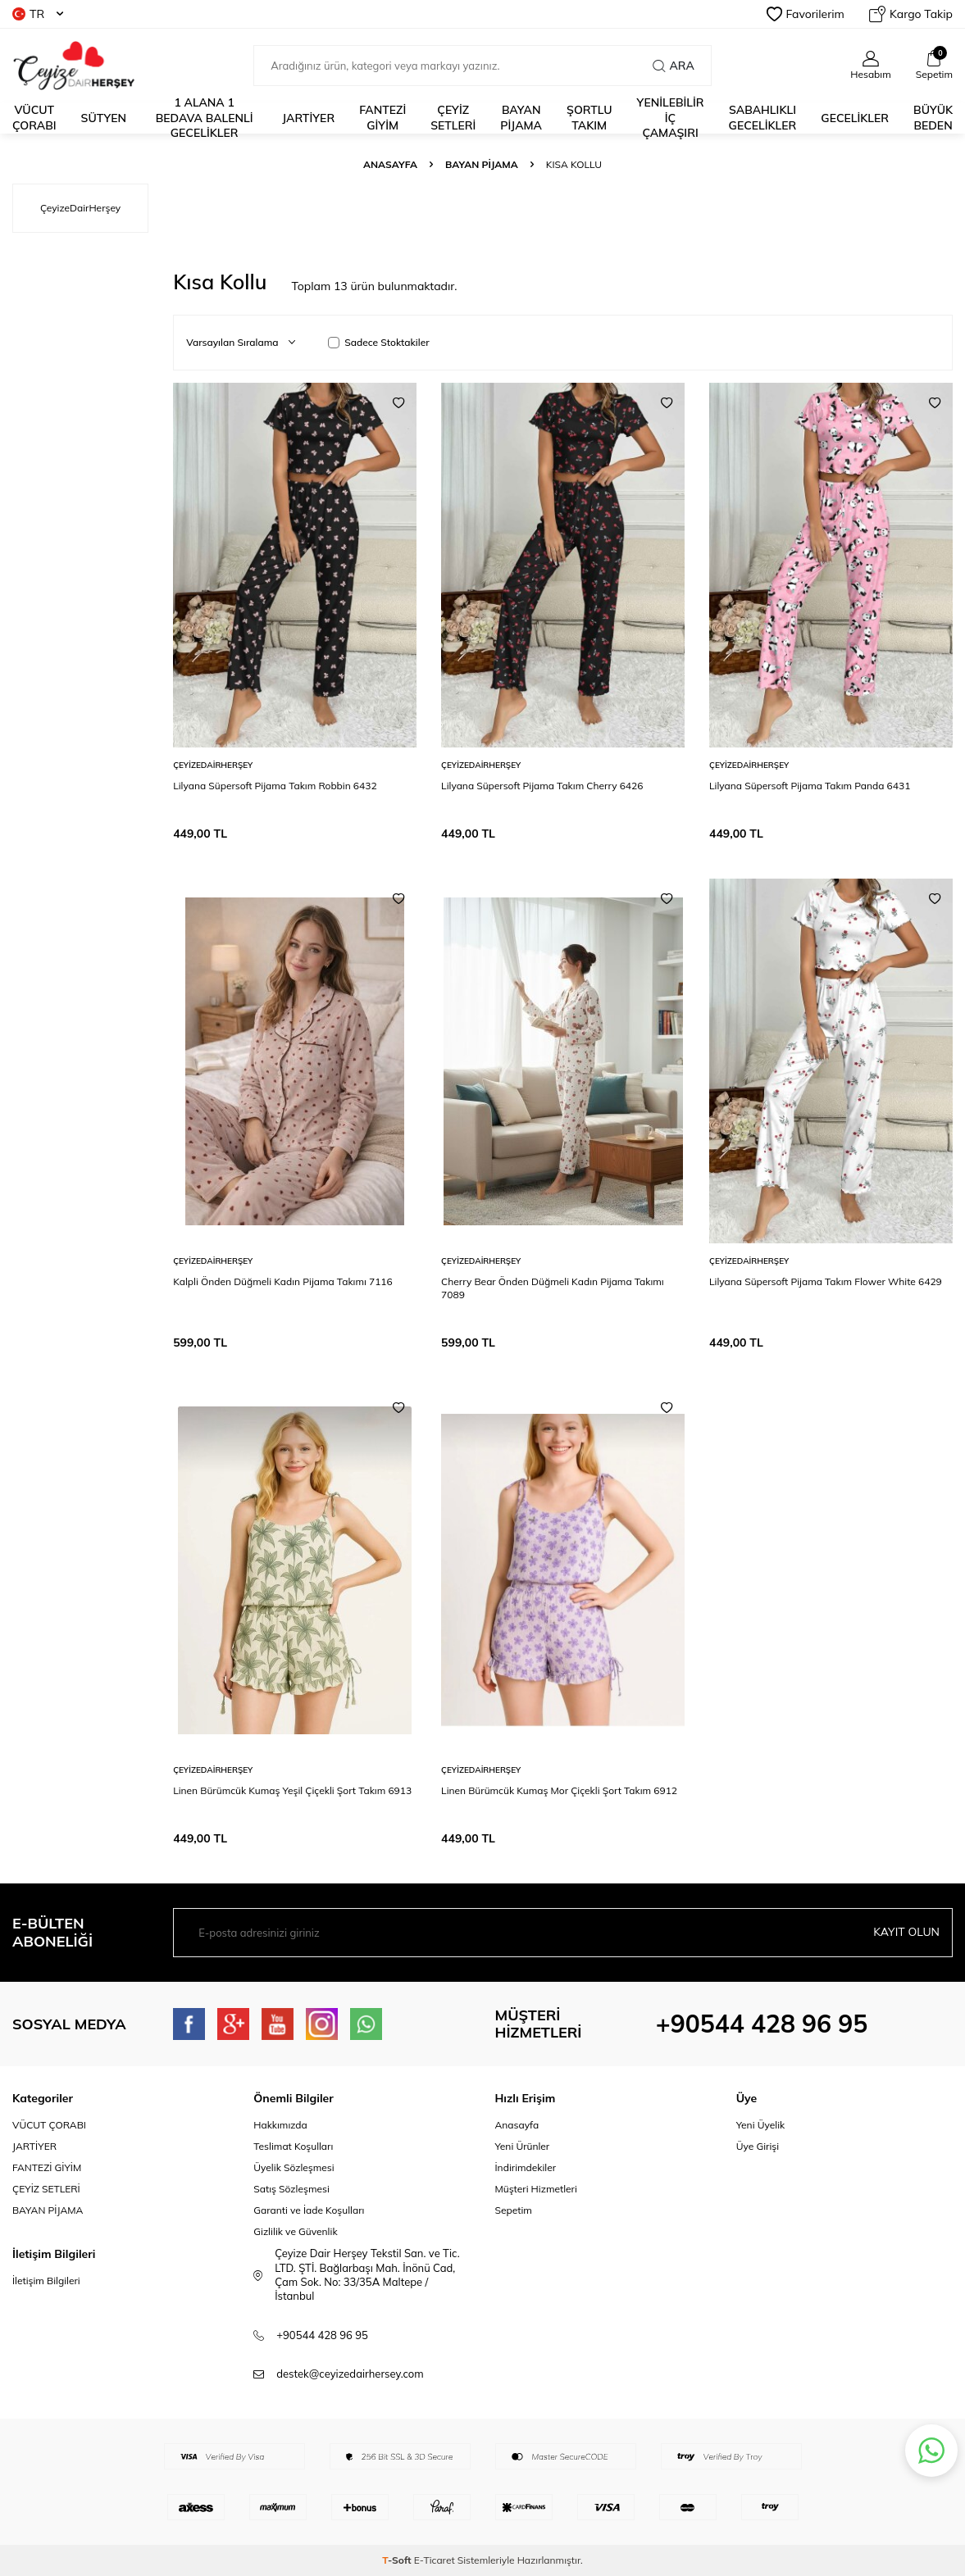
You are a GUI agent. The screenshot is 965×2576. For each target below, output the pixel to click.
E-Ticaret (434, 2560)
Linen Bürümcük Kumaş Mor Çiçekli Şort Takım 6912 (559, 1790)
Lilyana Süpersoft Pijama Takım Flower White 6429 (825, 1281)
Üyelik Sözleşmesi (293, 2167)
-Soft (398, 2560)
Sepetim (513, 2210)
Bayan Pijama (481, 164)
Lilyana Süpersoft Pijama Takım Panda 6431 (809, 785)
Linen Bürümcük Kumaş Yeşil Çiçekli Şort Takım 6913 (292, 1790)
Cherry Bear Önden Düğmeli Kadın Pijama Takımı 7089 (552, 1288)
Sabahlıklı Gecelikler (763, 117)
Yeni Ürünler (522, 2146)
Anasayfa (390, 164)
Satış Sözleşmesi (291, 2189)
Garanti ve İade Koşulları (308, 2210)
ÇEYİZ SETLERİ (453, 117)
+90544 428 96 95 (762, 2023)
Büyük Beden (933, 117)
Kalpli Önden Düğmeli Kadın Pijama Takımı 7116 (283, 1281)
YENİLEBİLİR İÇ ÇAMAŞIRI (669, 118)
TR (37, 14)
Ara (673, 65)
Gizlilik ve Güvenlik (295, 2231)
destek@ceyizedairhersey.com (349, 2373)
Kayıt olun (906, 1931)
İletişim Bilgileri (46, 2280)
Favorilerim (805, 14)
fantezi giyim (382, 117)
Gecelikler (855, 118)
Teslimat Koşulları (293, 2146)
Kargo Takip (911, 14)
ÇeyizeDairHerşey (213, 765)
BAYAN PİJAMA (521, 117)
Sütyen (104, 118)
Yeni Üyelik (760, 2125)
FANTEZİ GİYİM (46, 2167)
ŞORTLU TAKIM (589, 117)
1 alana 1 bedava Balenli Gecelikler (204, 118)
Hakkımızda (280, 2125)
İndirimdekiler (526, 2167)
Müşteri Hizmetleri (536, 2189)
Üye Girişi (757, 2146)
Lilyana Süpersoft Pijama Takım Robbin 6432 (274, 785)
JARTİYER (308, 118)
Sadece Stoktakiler (379, 342)
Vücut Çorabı (34, 117)
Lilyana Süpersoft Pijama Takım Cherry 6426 (542, 785)
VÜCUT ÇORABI (49, 2125)
